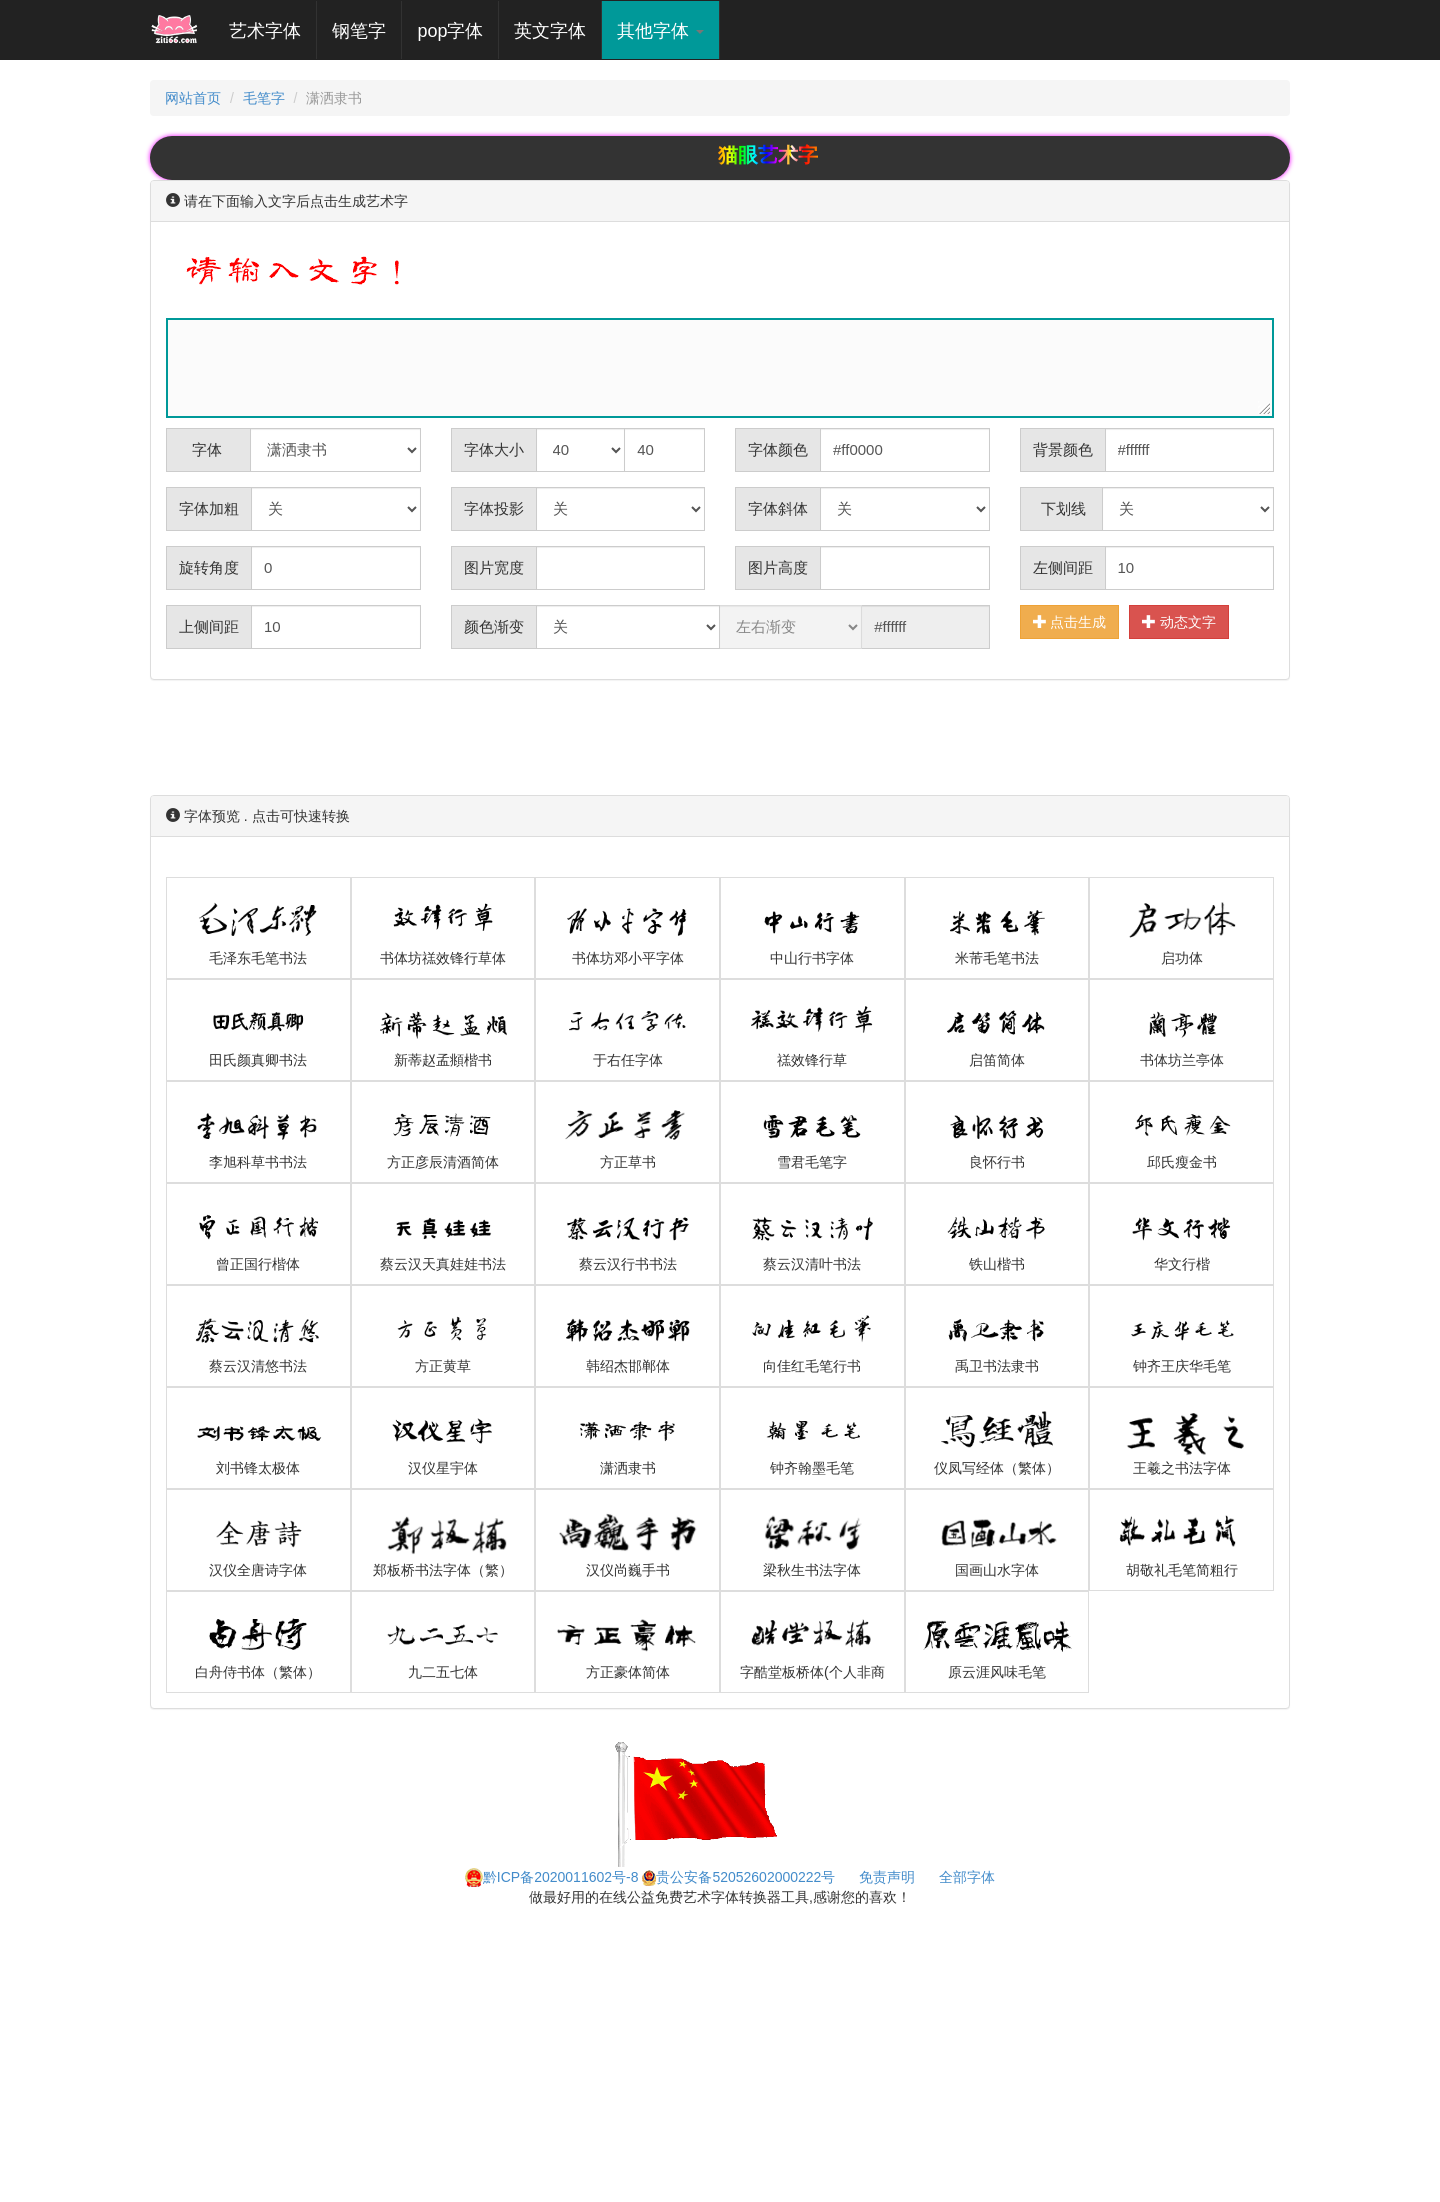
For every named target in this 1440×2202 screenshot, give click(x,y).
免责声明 (887, 1877)
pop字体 (450, 31)
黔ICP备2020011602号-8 (552, 1877)
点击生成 (1070, 621)
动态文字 (1179, 621)
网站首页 (193, 98)
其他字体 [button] (660, 31)
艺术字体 (272, 30)
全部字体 (967, 1877)
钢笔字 (359, 31)
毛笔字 (264, 98)
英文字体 (550, 31)
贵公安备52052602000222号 (738, 1877)
